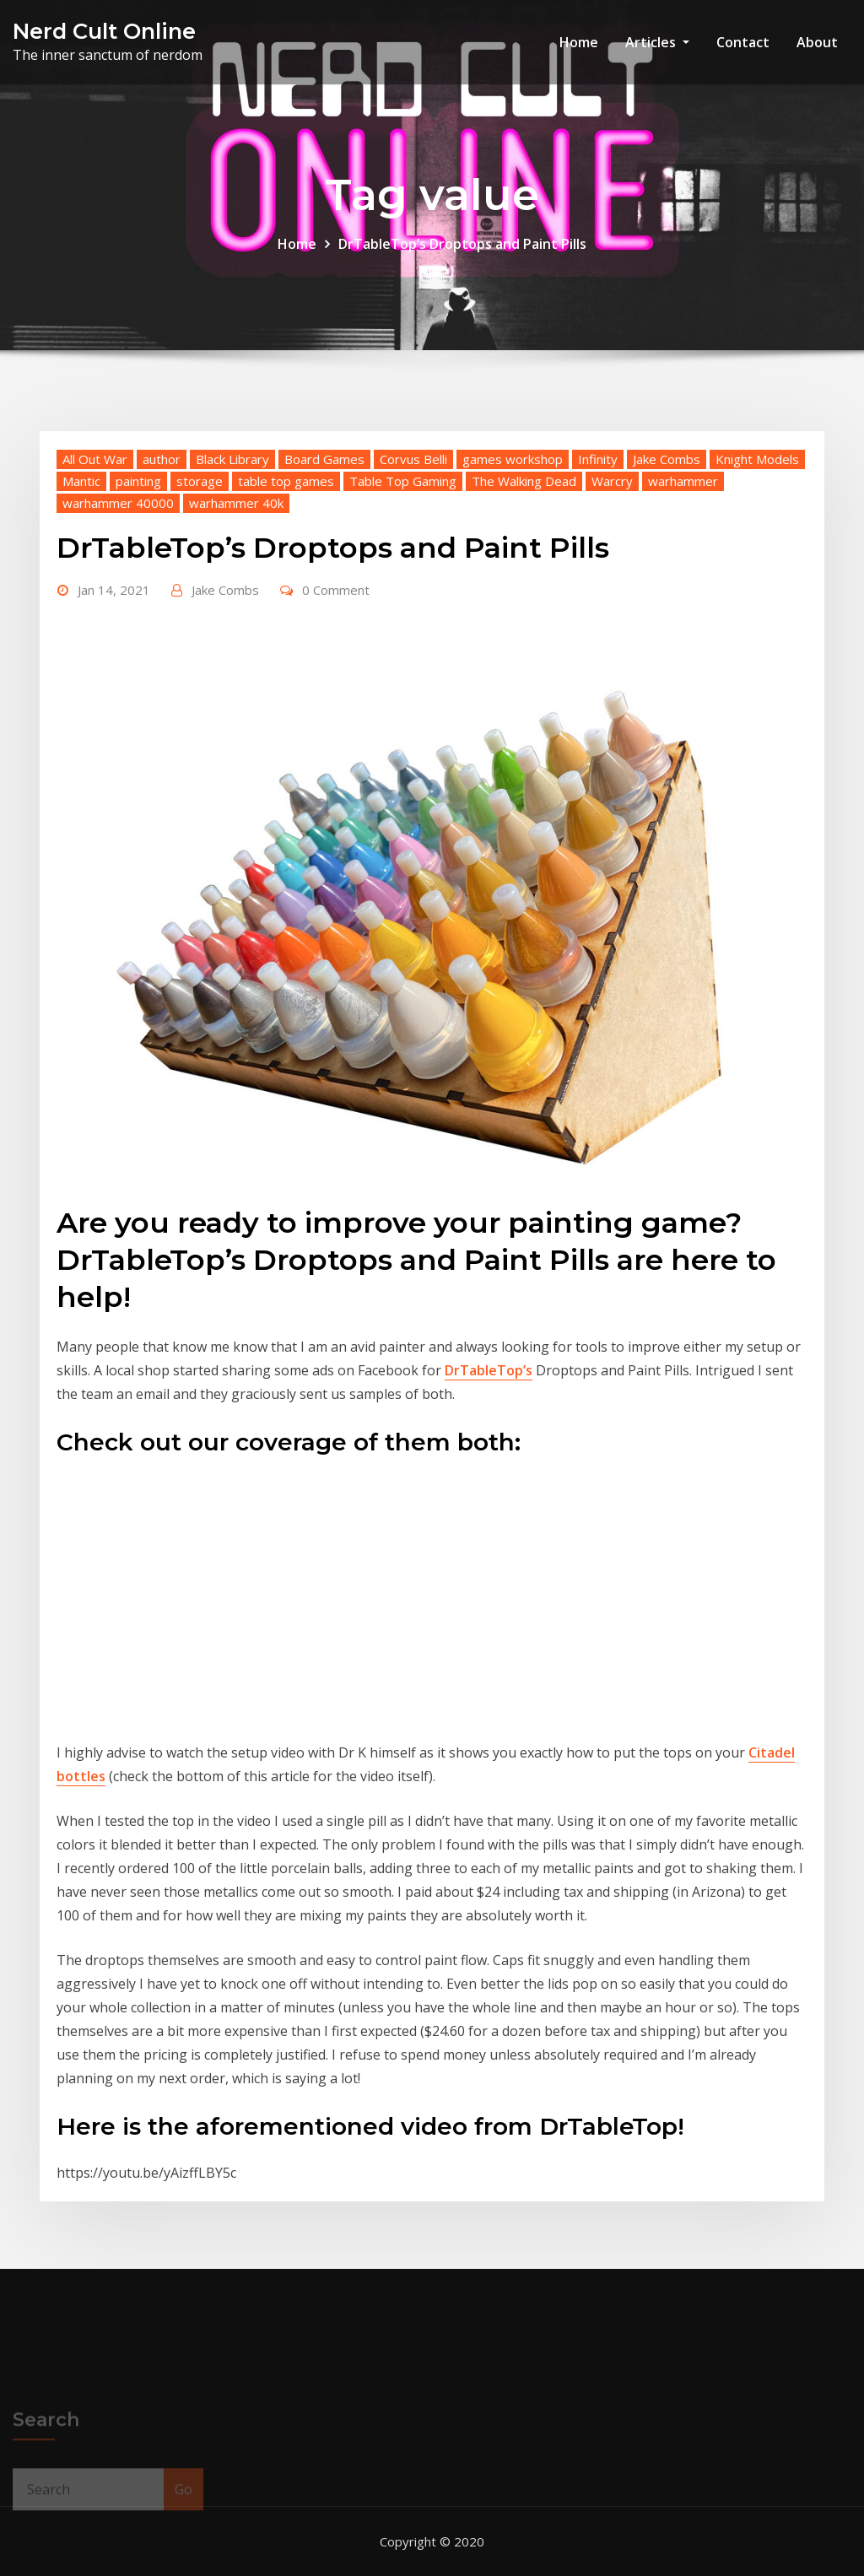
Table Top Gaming (402, 481)
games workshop (512, 459)
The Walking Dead (524, 481)
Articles (657, 42)
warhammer (683, 481)
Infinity (598, 459)
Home (578, 42)
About (817, 42)
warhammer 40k (236, 502)
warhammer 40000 (118, 502)
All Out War (94, 459)
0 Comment (336, 589)
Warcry (612, 481)
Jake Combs (666, 459)
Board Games (324, 459)
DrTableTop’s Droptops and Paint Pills (462, 244)
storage (199, 481)
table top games (286, 481)
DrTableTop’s (488, 1370)
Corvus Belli (413, 459)
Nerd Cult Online (104, 31)
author (162, 459)
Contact (743, 42)
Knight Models (757, 459)
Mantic (81, 481)
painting (138, 481)
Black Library (232, 459)
